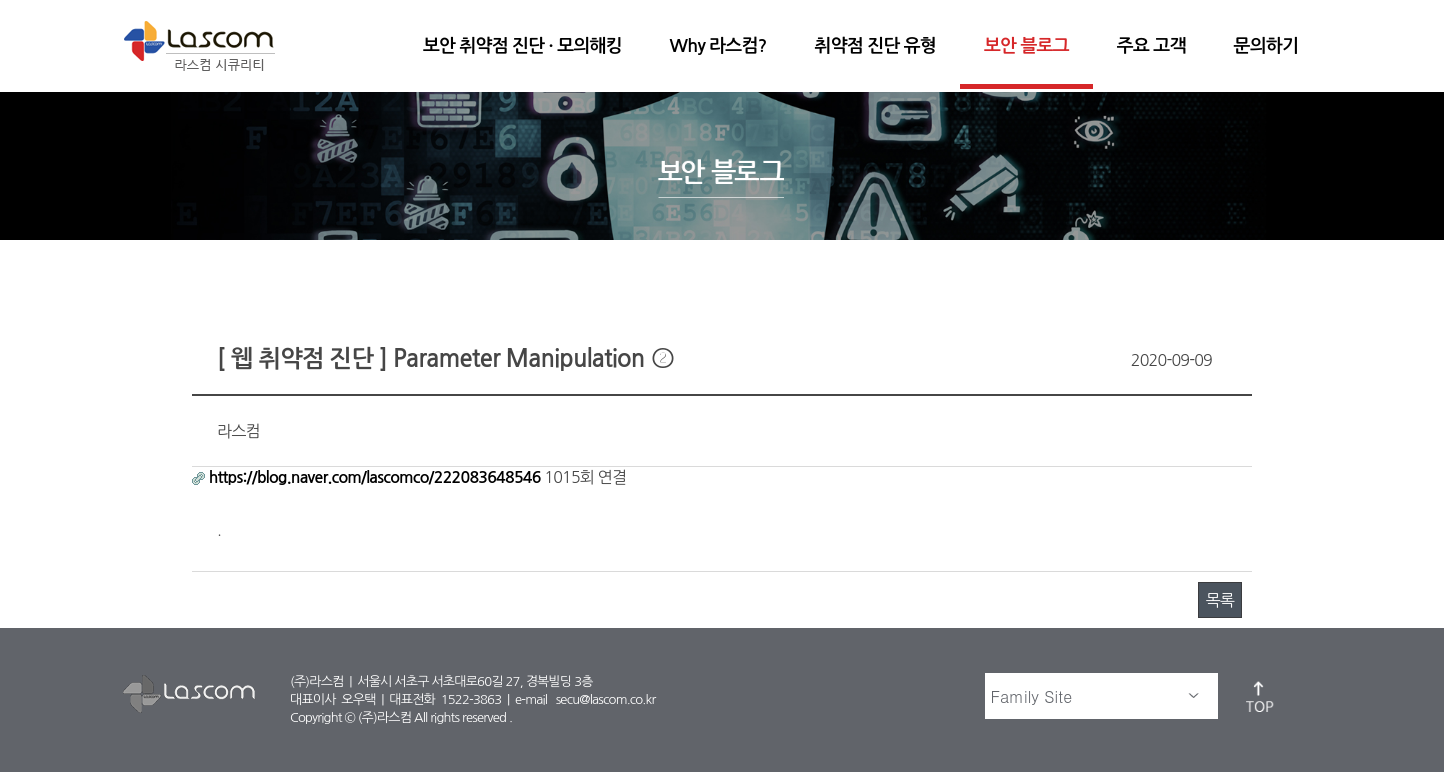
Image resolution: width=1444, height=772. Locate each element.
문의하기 (1266, 46)
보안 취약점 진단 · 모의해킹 (522, 46)
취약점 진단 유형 (875, 46)
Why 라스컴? (718, 46)
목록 (1220, 600)
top (1261, 696)
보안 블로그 (1026, 46)
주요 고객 (1151, 46)
